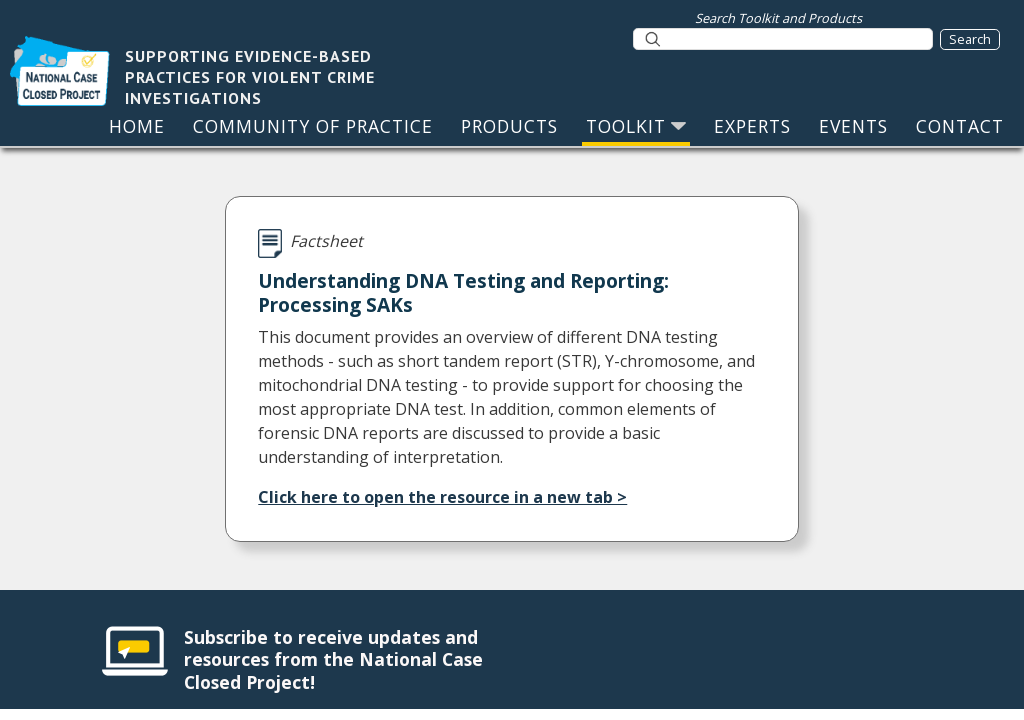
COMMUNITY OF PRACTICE (313, 126)
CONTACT (960, 126)
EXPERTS (752, 126)
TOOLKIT (636, 126)
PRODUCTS (509, 126)
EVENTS (853, 126)
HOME (137, 126)
